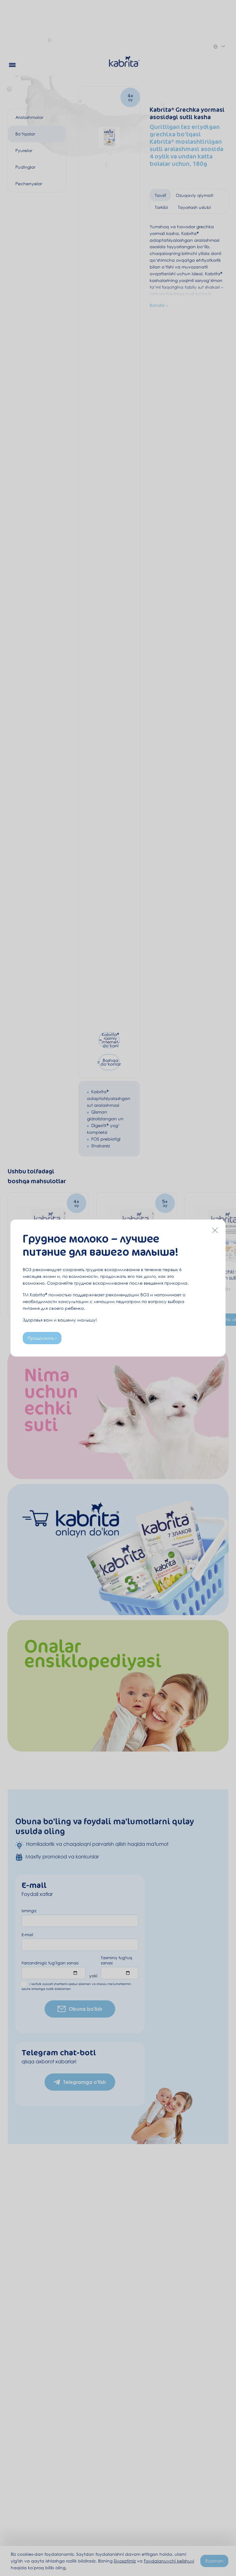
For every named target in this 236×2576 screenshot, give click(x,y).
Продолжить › (42, 1338)
